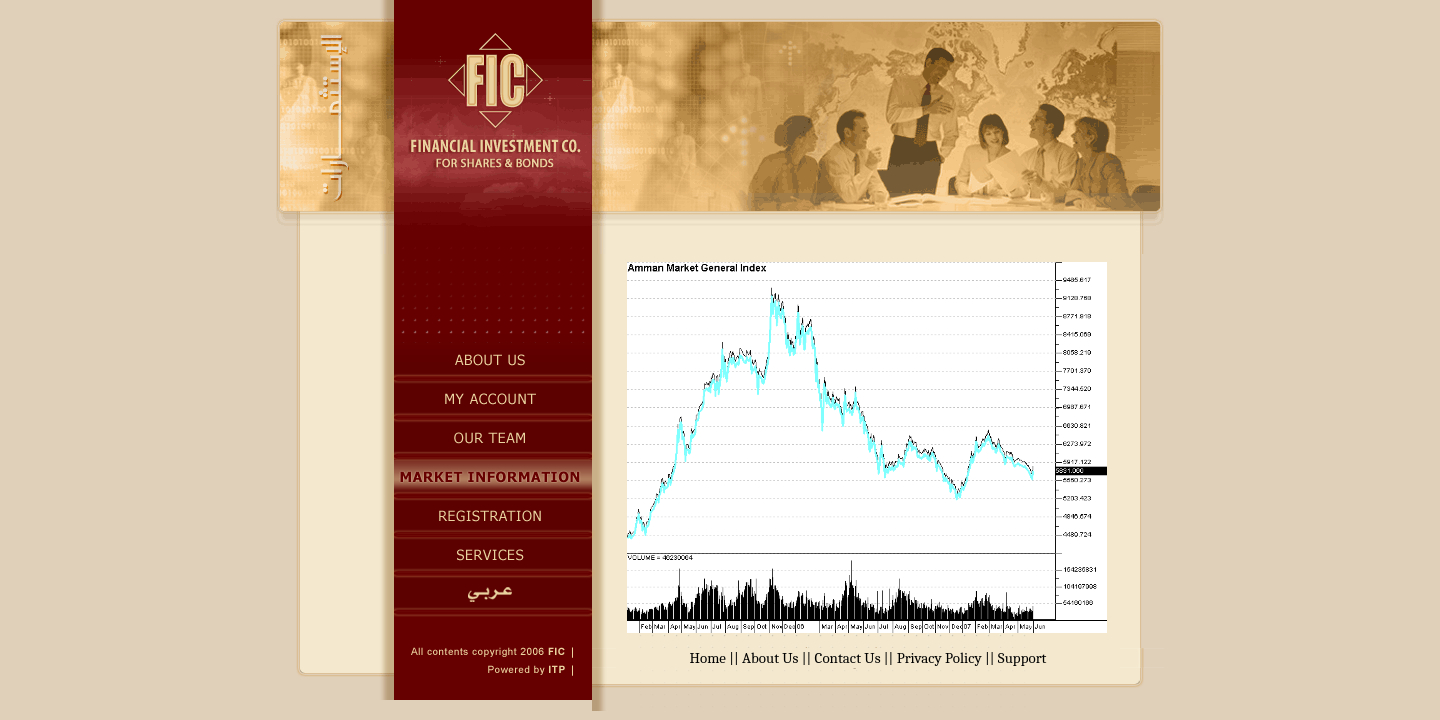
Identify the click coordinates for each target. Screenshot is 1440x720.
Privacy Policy (939, 658)
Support (1022, 658)
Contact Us (848, 658)
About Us (770, 658)
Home (708, 658)
